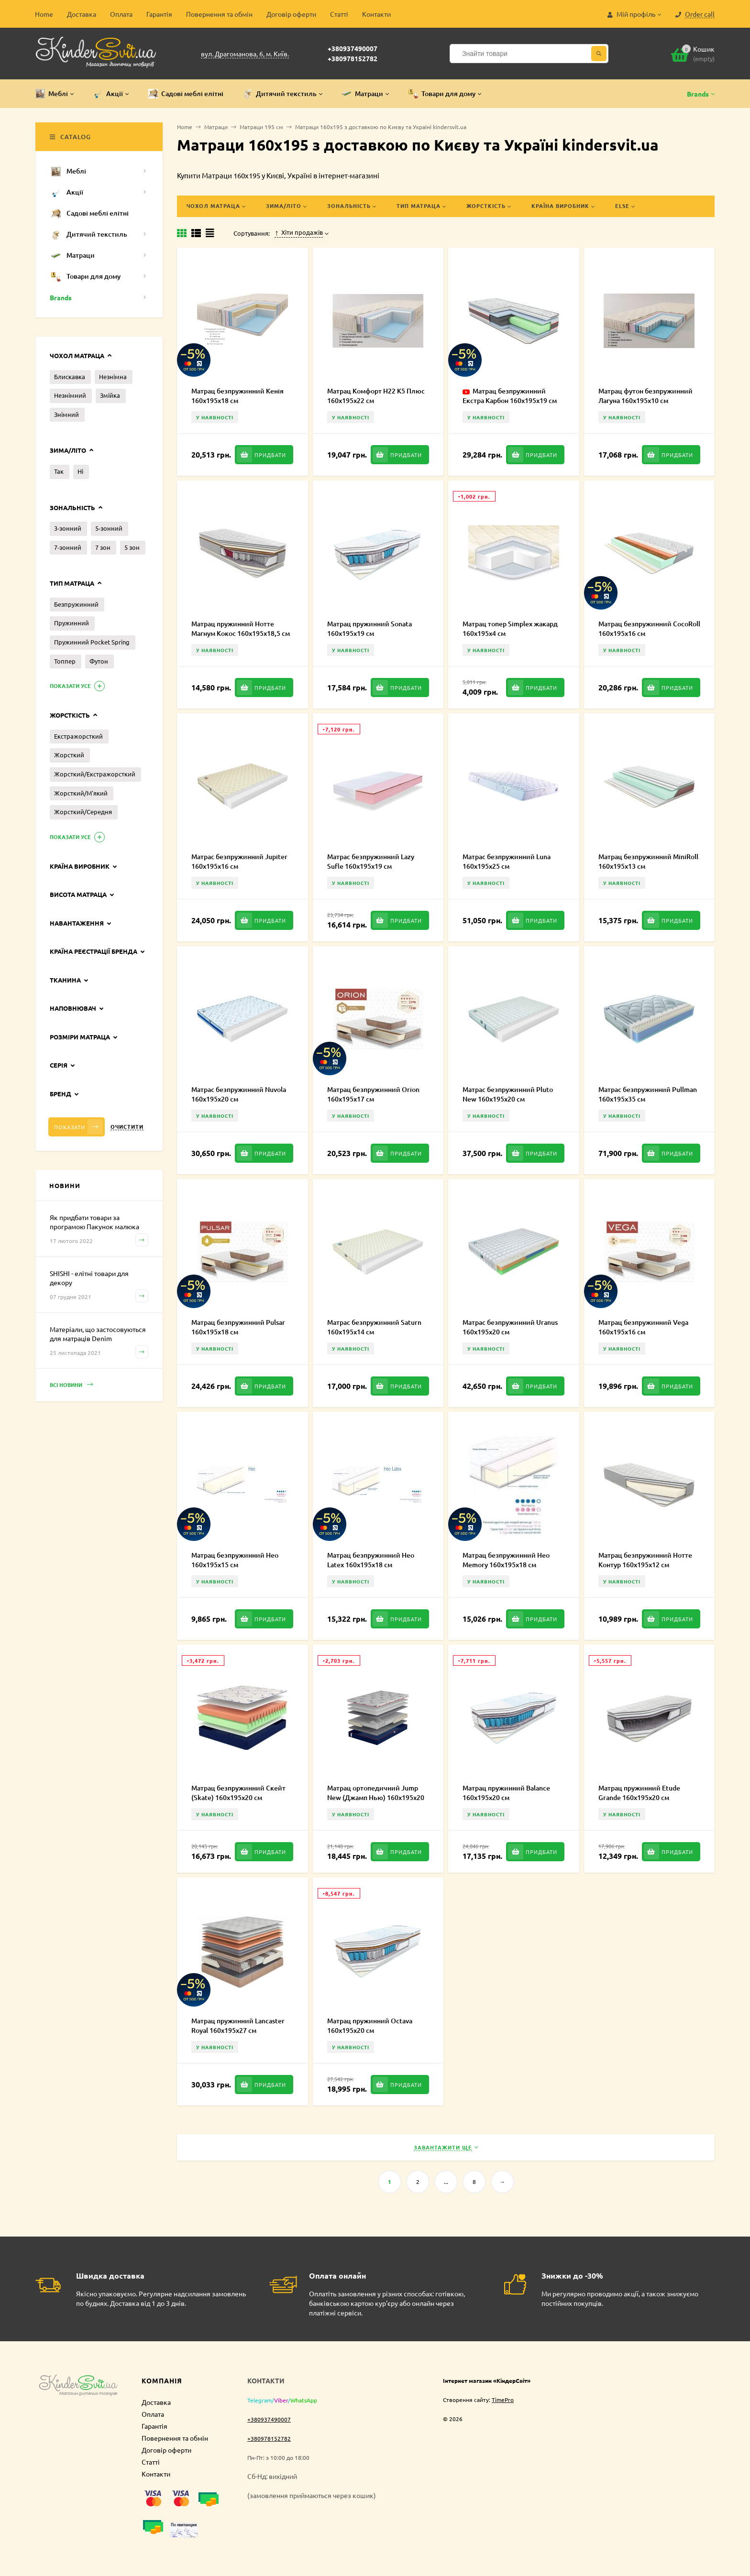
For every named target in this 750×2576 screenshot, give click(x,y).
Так (59, 471)
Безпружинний (76, 604)
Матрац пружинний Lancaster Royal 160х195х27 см (238, 2025)
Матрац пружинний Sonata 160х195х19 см (369, 628)
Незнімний (70, 395)
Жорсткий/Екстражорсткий (94, 774)
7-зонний (67, 547)
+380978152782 (352, 58)
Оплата (121, 14)
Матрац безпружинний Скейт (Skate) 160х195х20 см (238, 1792)
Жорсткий (69, 755)
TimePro (503, 2399)
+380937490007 (352, 48)
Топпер (65, 661)
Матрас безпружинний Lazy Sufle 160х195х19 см (370, 861)
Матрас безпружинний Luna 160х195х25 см (507, 861)
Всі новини (71, 1385)
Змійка (110, 395)
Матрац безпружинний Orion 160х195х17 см (373, 1094)
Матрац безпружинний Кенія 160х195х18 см (237, 395)
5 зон (132, 547)
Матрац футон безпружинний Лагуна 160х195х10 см (645, 395)
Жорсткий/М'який (81, 793)
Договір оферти (291, 14)
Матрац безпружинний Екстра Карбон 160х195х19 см (510, 395)
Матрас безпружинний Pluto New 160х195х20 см (508, 1094)
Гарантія (159, 14)
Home (44, 14)
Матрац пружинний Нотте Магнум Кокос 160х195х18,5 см (240, 628)
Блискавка (69, 376)
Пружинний (71, 623)
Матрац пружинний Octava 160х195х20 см (369, 2025)
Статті (339, 14)
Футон (98, 661)
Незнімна (113, 376)
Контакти (376, 14)
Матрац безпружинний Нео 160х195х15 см (234, 1559)
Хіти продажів (299, 232)
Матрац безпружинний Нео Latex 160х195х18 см (370, 1559)
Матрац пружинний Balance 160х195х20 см (506, 1792)
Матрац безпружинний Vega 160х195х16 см (643, 1327)
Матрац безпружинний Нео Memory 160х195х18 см (506, 1559)
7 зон (102, 547)
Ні (80, 471)
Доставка (81, 14)
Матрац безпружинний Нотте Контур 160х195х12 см (645, 1559)
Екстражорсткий (78, 736)
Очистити (126, 1126)
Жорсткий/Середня (83, 812)
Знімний (66, 414)
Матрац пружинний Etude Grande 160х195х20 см (639, 1792)
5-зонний (108, 528)
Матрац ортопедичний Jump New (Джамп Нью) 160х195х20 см (375, 1797)
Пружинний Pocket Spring (92, 642)
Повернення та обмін (219, 14)
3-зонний (67, 528)
